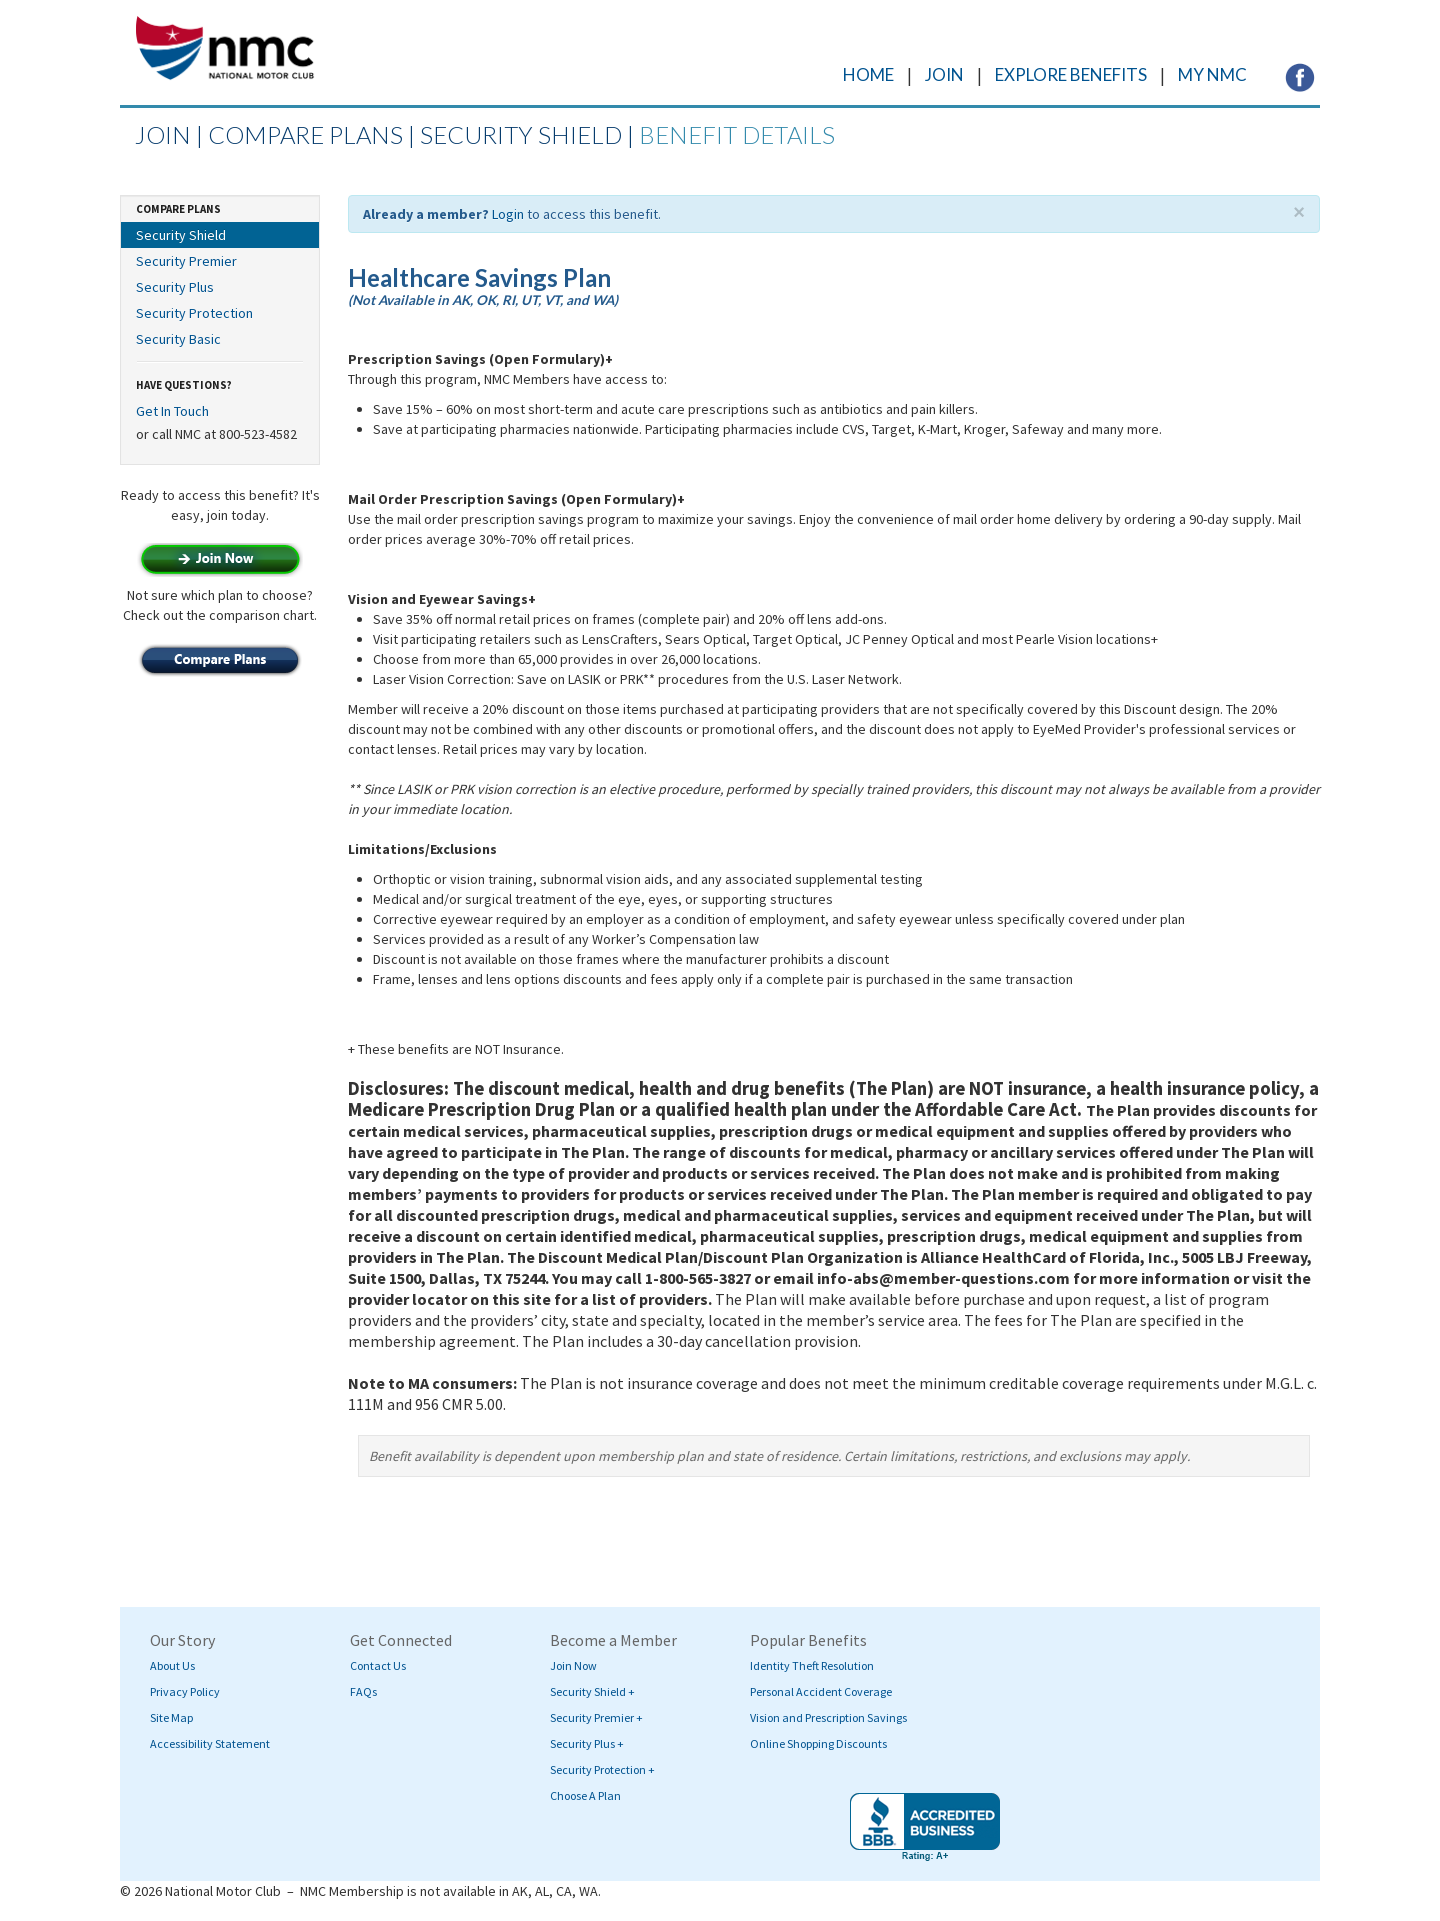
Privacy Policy (185, 1691)
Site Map (171, 1717)
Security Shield (181, 235)
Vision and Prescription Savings (828, 1717)
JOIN (944, 74)
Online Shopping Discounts (818, 1743)
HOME (868, 74)
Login (508, 214)
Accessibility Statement (210, 1743)
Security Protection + (602, 1769)
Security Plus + (587, 1743)
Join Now (573, 1665)
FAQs (363, 1691)
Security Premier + (596, 1717)
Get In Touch (172, 411)
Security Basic (178, 339)
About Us (172, 1665)
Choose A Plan (585, 1795)
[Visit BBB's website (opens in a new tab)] (925, 1827)
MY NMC (1212, 74)
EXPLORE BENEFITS (1071, 74)
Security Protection (194, 313)
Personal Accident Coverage (821, 1691)
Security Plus (175, 287)
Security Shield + (592, 1691)
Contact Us (378, 1665)
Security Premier (186, 261)
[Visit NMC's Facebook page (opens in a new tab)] (1300, 76)
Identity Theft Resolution (812, 1665)
